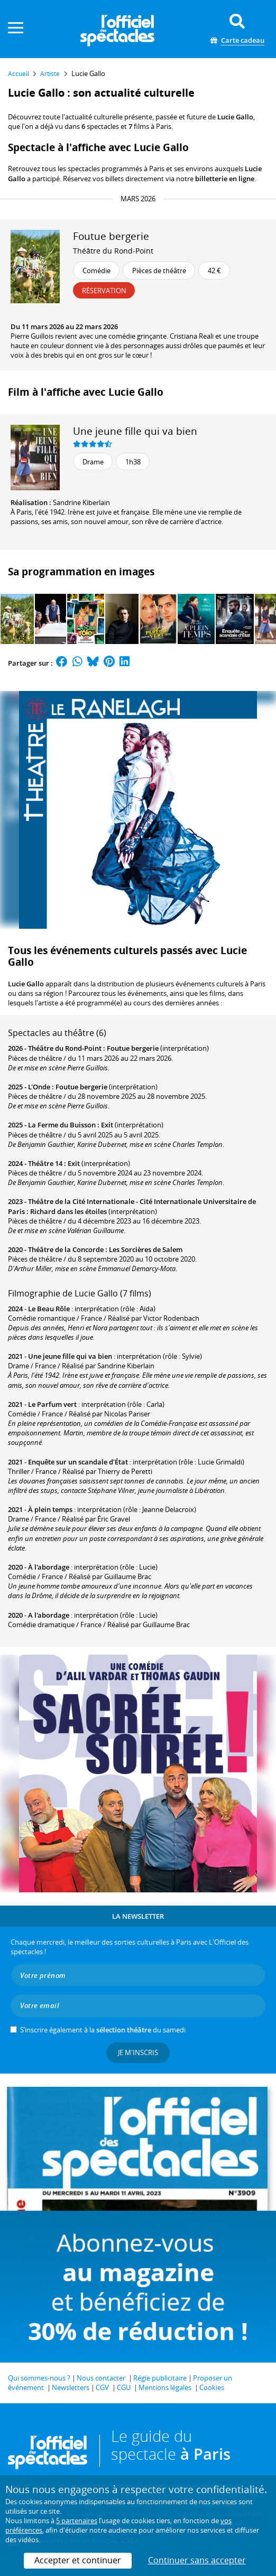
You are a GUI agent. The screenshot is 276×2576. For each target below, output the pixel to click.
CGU (124, 2387)
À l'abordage (48, 1567)
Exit (107, 1125)
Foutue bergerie (133, 1048)
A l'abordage (48, 1615)
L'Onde (39, 1086)
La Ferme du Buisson (62, 1125)
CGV (102, 2387)
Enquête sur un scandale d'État (78, 1462)
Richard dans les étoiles (68, 1211)
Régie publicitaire (160, 2378)
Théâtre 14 (45, 1163)
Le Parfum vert (52, 1404)
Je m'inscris (138, 2052)
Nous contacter (101, 2378)
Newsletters (70, 2387)
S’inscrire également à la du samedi (103, 2029)
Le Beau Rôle (49, 1308)
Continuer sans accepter (197, 2560)
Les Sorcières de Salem (145, 1249)
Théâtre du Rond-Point (113, 251)
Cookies (211, 2387)
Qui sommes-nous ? (39, 2378)
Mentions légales (165, 2387)
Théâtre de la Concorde (66, 1249)
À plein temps (50, 1509)
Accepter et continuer (77, 2560)
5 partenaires (76, 2520)
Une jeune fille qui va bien (135, 431)
